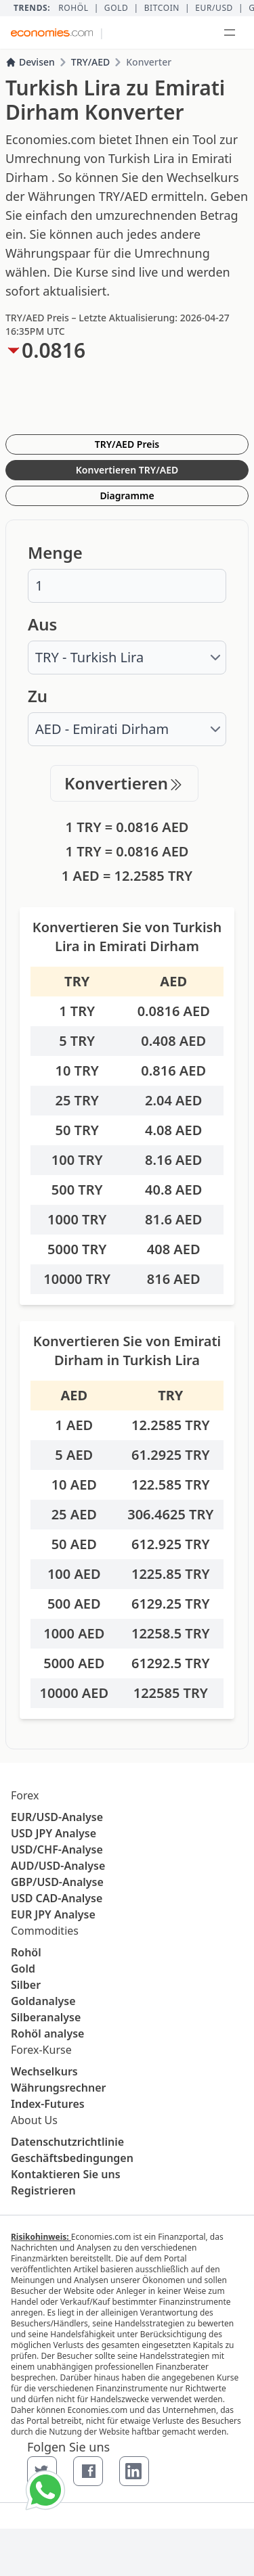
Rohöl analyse (47, 2033)
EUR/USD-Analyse (57, 1817)
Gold (116, 8)
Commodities (45, 1930)
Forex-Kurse (41, 2049)
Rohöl (73, 8)
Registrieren (43, 2190)
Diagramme (127, 495)
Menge (55, 553)
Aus (42, 624)
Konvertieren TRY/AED (127, 469)
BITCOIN (161, 8)
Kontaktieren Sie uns (66, 2174)
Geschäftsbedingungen (72, 2157)
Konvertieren (124, 783)
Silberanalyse (46, 2017)
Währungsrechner (58, 2087)
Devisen (30, 61)
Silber (26, 1984)
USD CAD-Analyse (56, 1898)
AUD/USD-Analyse (58, 1865)
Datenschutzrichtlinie (67, 2141)
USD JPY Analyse (53, 1833)
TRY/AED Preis (127, 444)
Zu (37, 696)
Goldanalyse (43, 2001)
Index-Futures (48, 2103)
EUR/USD (214, 8)
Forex (25, 1795)
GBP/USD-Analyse (57, 1881)
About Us (34, 2120)
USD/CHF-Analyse (57, 1849)
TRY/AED (90, 61)
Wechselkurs (44, 2071)
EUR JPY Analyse (53, 1914)
